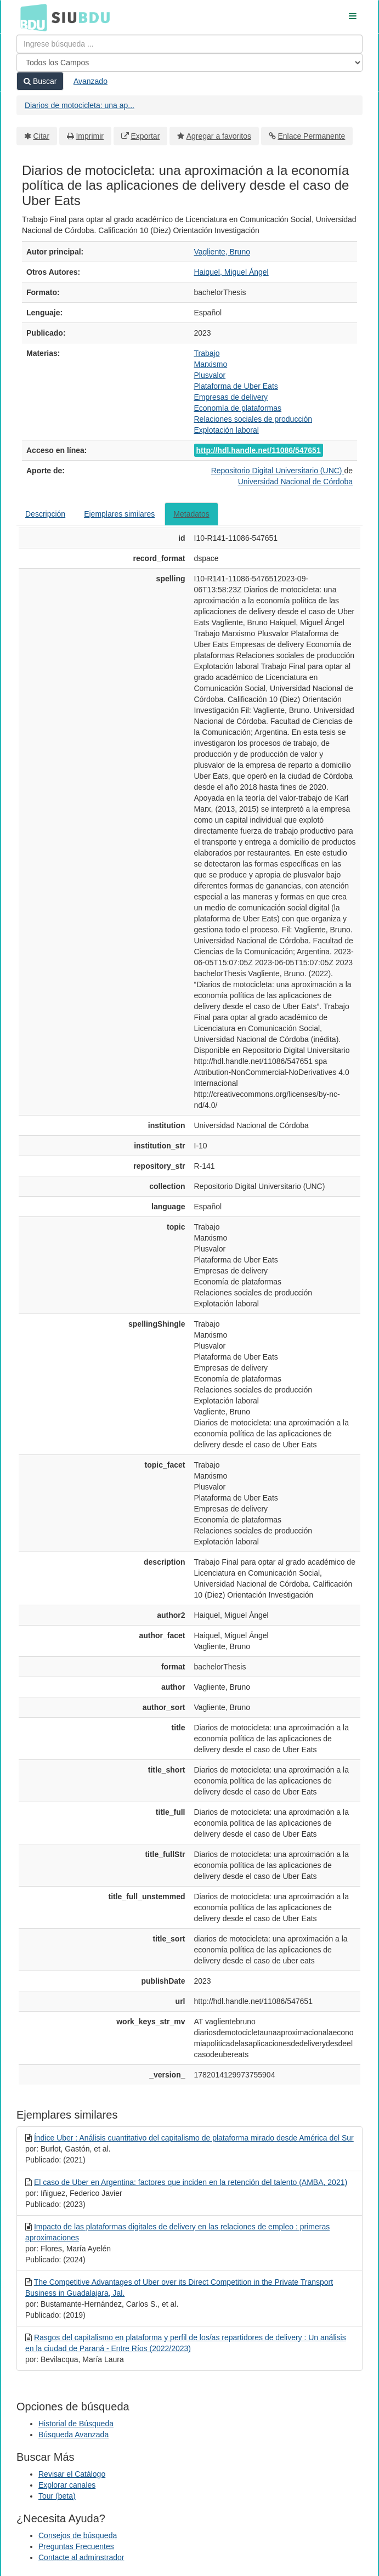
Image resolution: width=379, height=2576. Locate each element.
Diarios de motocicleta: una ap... (79, 105)
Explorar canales (66, 2485)
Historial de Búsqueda (76, 2423)
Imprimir (90, 136)
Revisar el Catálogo (71, 2474)
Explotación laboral (226, 430)
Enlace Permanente (311, 136)
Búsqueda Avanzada (73, 2434)
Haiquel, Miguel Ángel (231, 272)
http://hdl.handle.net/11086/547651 (258, 450)
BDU (30, 17)
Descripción (45, 513)
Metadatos (191, 513)
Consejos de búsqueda (77, 2535)
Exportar (145, 136)
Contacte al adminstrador (81, 2557)
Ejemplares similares (119, 513)
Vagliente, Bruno (222, 251)
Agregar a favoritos (218, 136)
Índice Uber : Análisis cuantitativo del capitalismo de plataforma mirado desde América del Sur (194, 2137)
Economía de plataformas (238, 408)
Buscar (40, 81)
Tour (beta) (57, 2496)
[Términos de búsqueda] (189, 44)
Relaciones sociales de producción (253, 419)
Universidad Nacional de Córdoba (295, 481)
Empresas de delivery (231, 397)
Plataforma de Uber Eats (236, 386)
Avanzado (90, 81)
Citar (41, 136)
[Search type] (189, 62)
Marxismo (211, 364)
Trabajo (207, 353)
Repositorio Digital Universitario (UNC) (277, 470)
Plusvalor (210, 375)
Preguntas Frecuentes (76, 2546)
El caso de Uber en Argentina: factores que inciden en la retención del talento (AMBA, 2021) (190, 2182)
